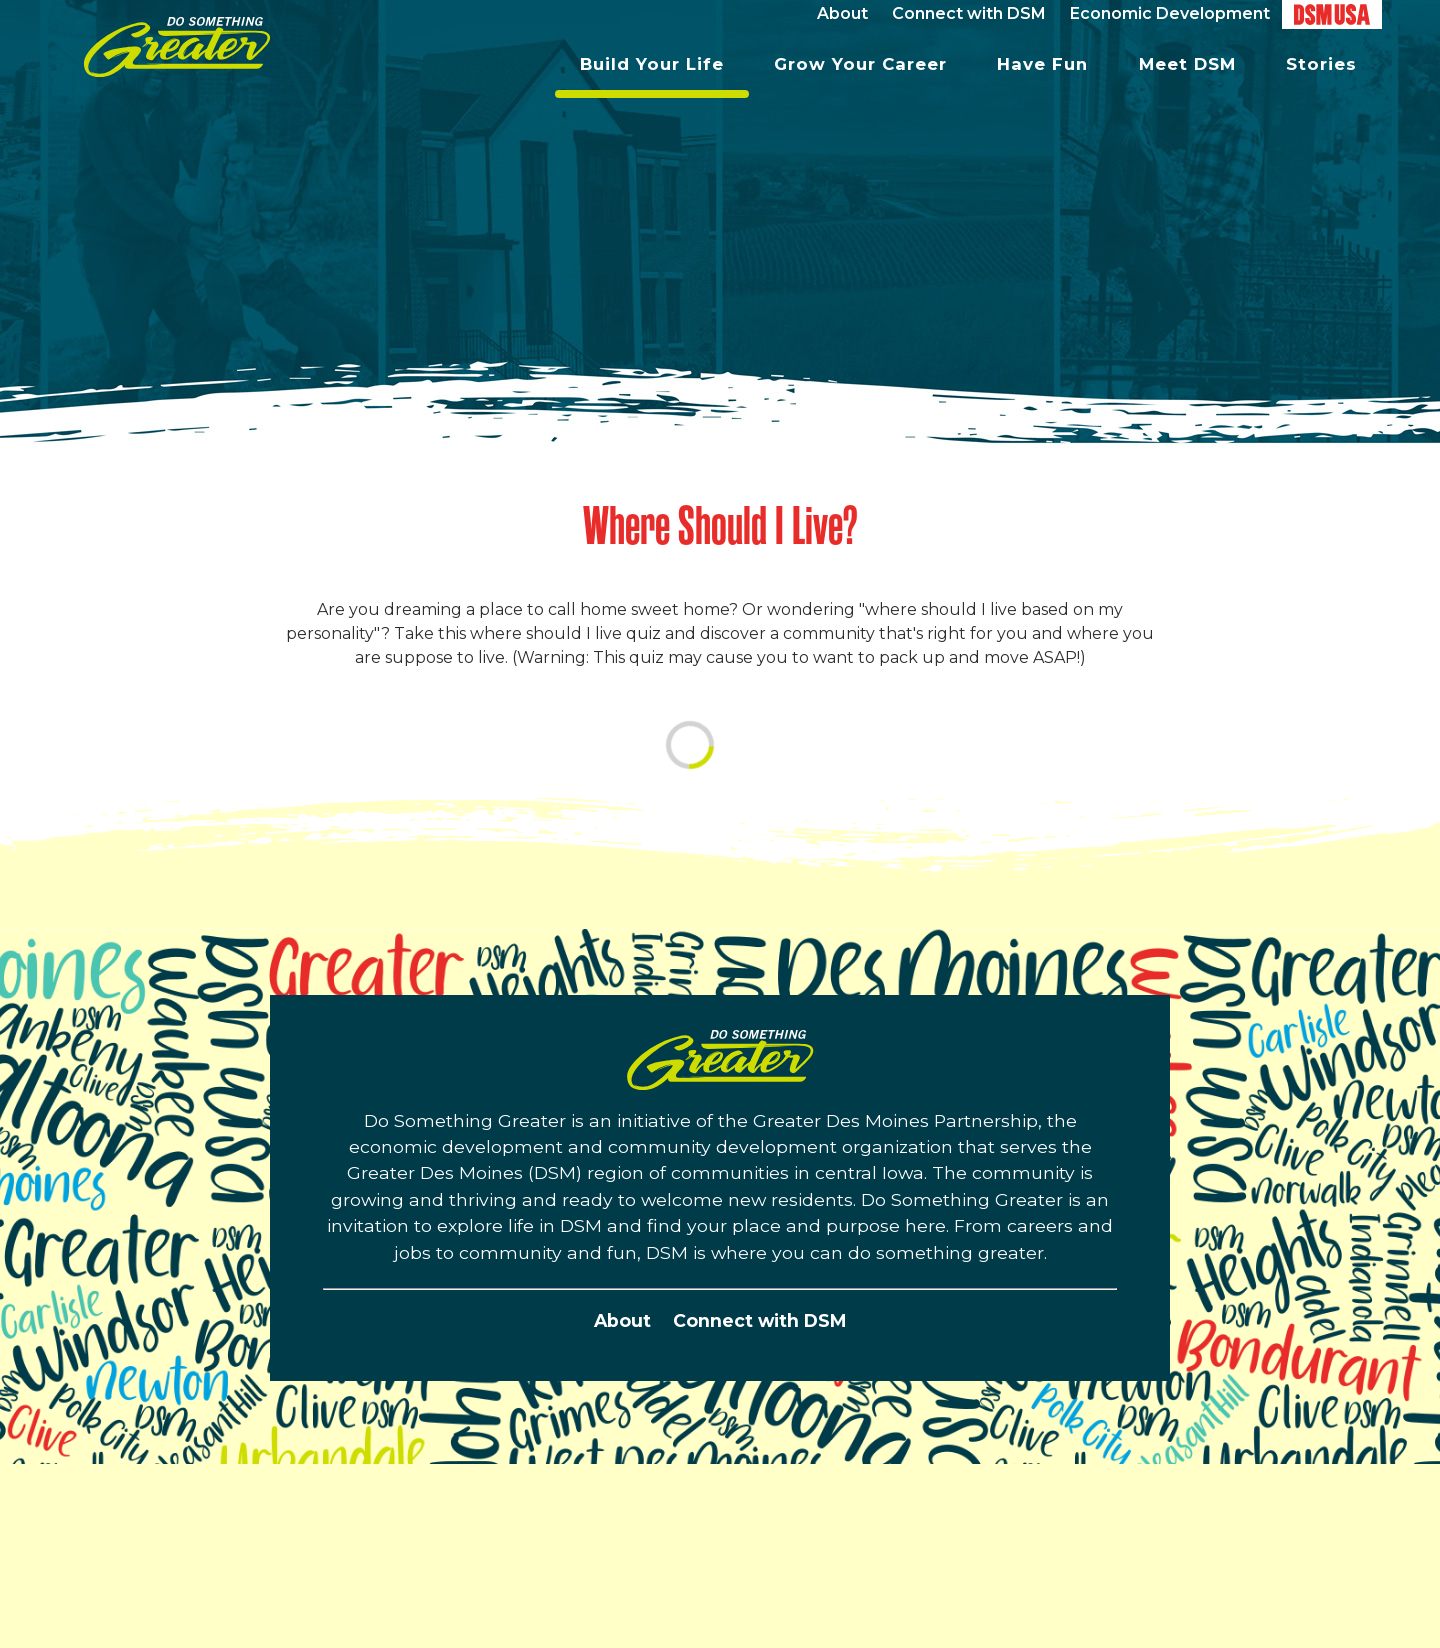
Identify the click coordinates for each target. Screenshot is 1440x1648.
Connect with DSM (759, 1320)
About (622, 1320)
